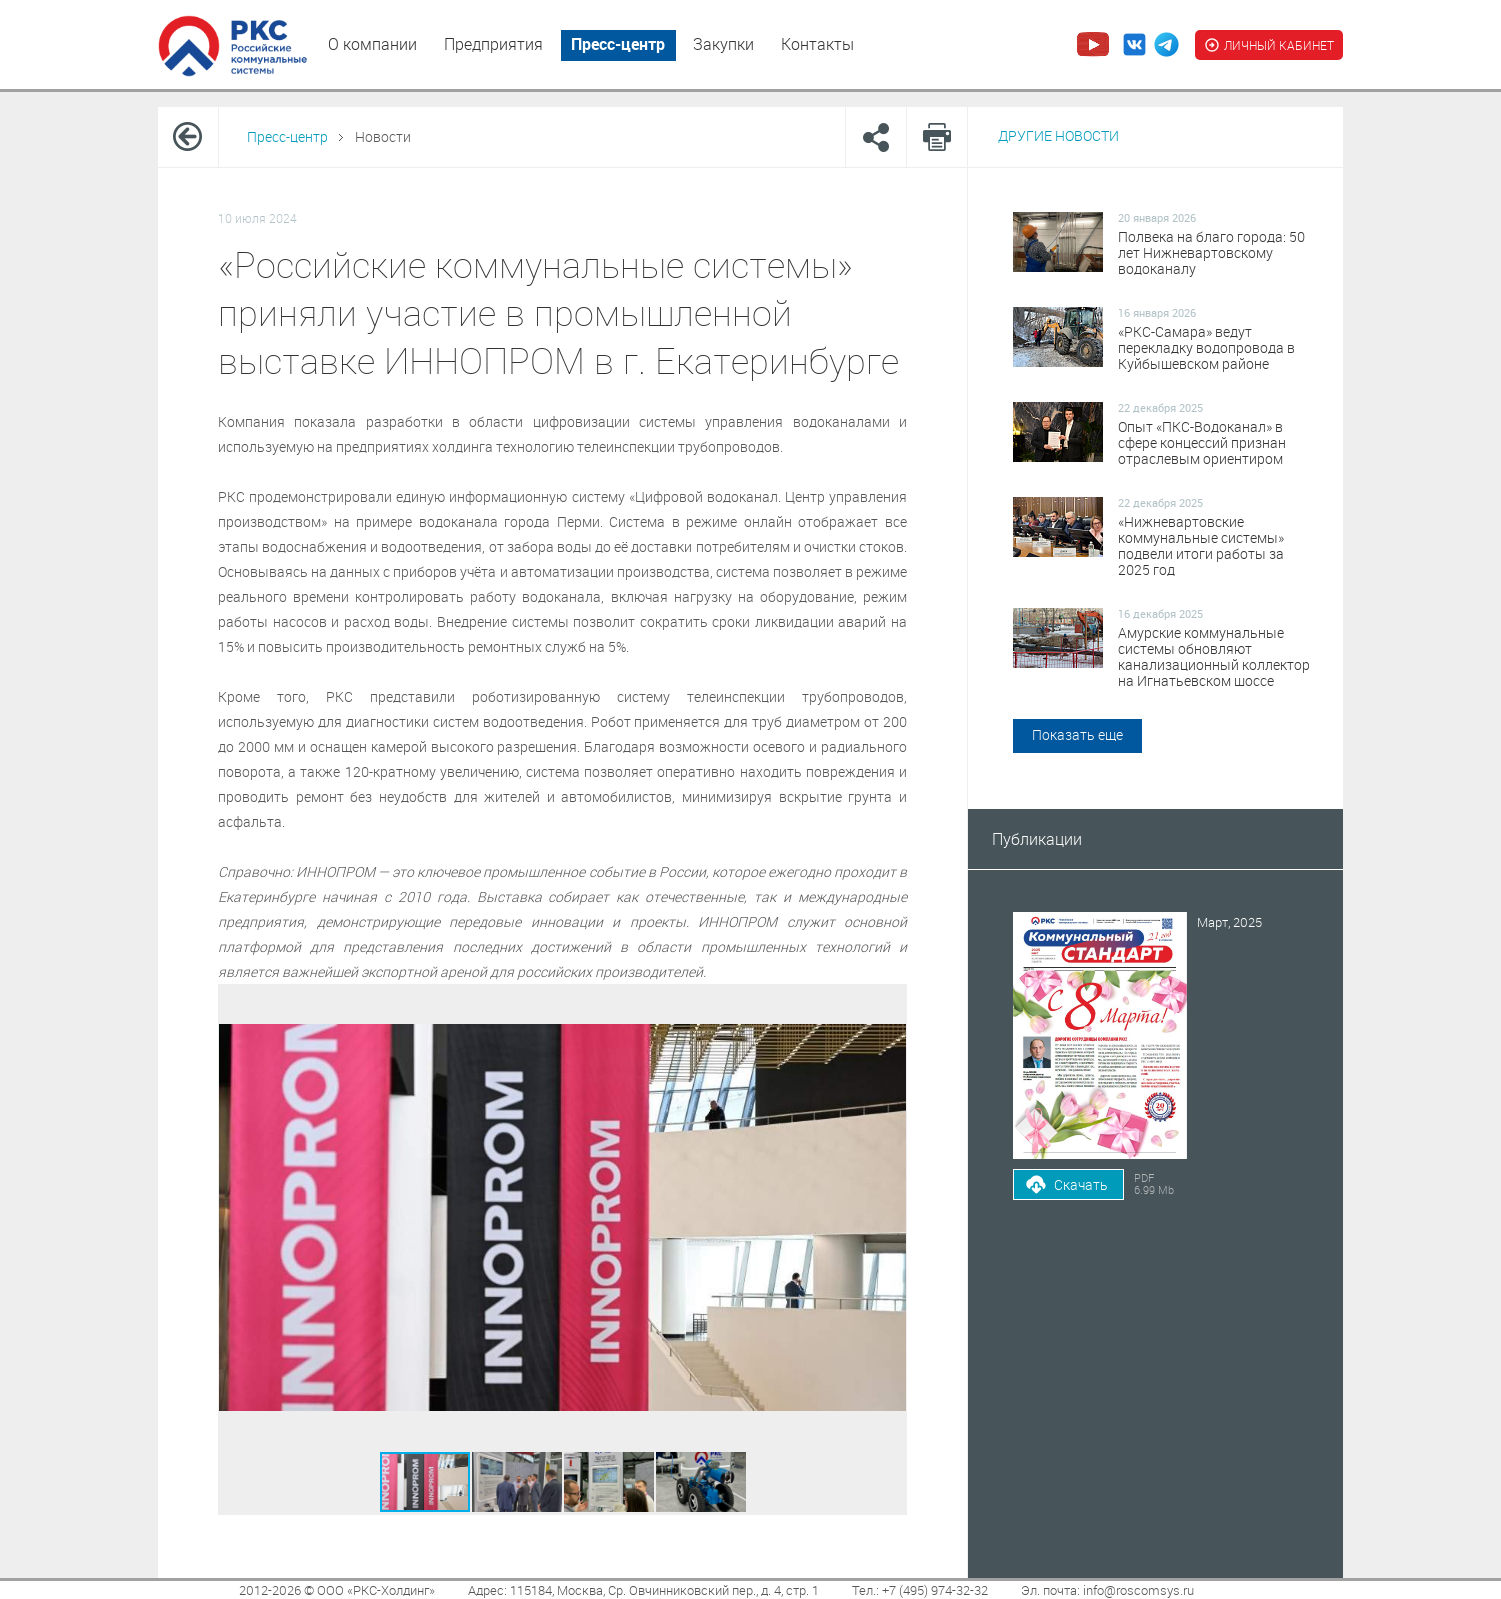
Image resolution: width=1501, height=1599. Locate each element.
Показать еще (1077, 734)
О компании (372, 44)
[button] (518, 1482)
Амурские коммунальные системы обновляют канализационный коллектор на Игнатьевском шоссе (1214, 657)
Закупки (723, 44)
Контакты (817, 44)
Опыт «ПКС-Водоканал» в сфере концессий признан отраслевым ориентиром (1202, 443)
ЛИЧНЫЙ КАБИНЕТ (1269, 45)
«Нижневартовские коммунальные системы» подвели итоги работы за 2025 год (1201, 546)
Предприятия (493, 44)
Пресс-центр (618, 44)
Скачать (1081, 1184)
